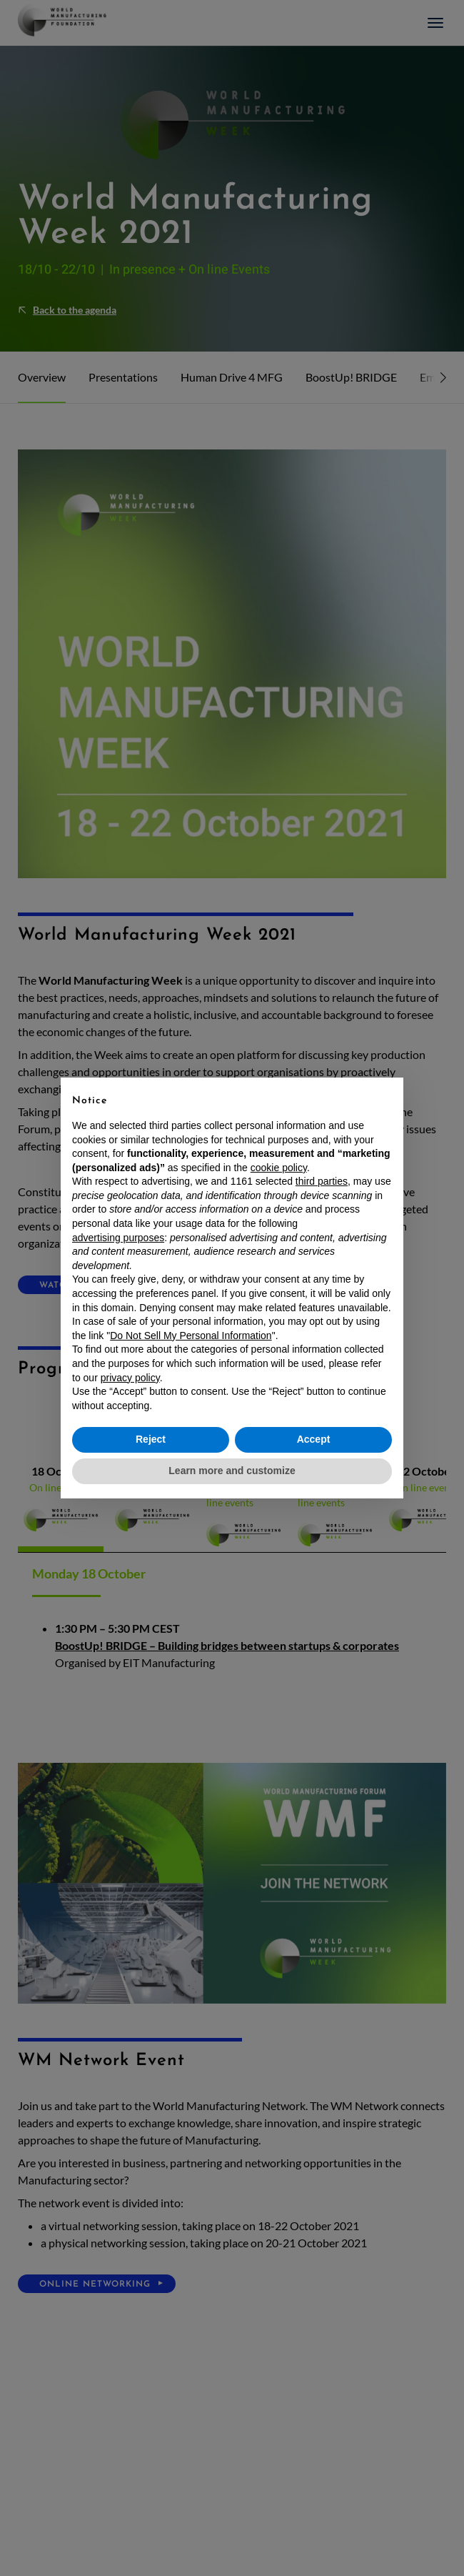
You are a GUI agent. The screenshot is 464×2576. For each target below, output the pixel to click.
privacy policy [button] (130, 1377)
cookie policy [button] (279, 1167)
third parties (322, 1181)
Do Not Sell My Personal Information (190, 1335)
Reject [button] (151, 1439)
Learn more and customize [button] (231, 1470)
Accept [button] (314, 1439)
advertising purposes (118, 1237)
